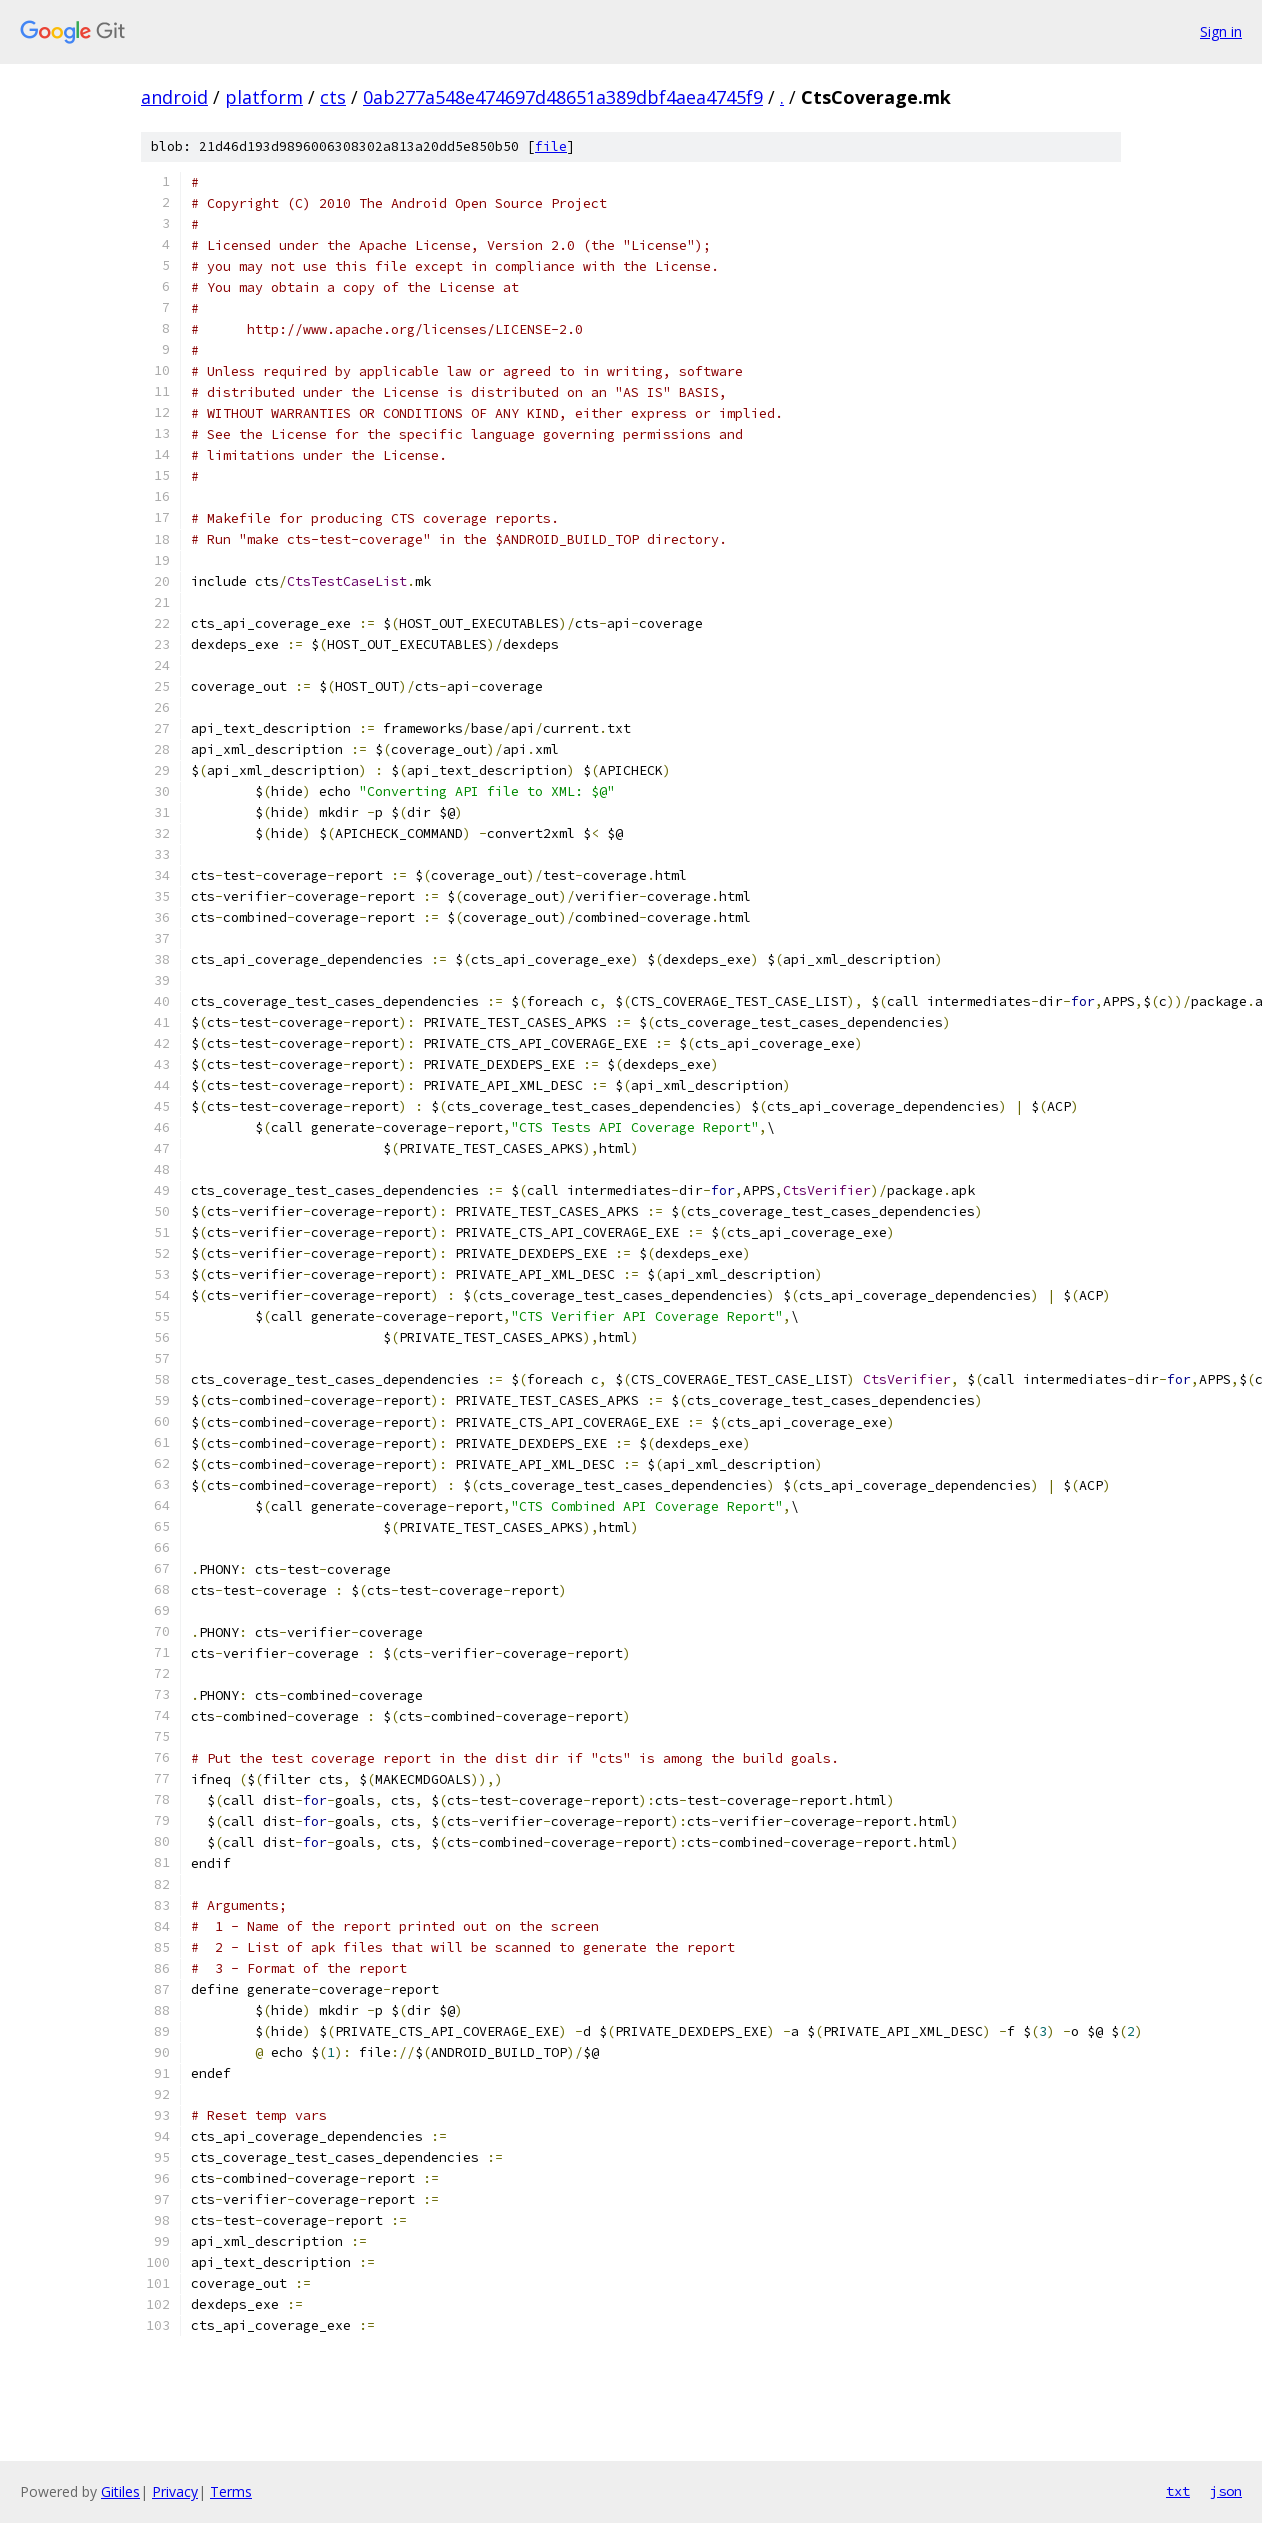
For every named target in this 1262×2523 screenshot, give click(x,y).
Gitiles (120, 2491)
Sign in (1221, 31)
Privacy (175, 2491)
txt (1178, 2491)
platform (264, 97)
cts (333, 97)
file (551, 146)
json (1226, 2491)
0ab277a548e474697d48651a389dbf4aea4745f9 (563, 97)
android (174, 97)
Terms (231, 2491)
